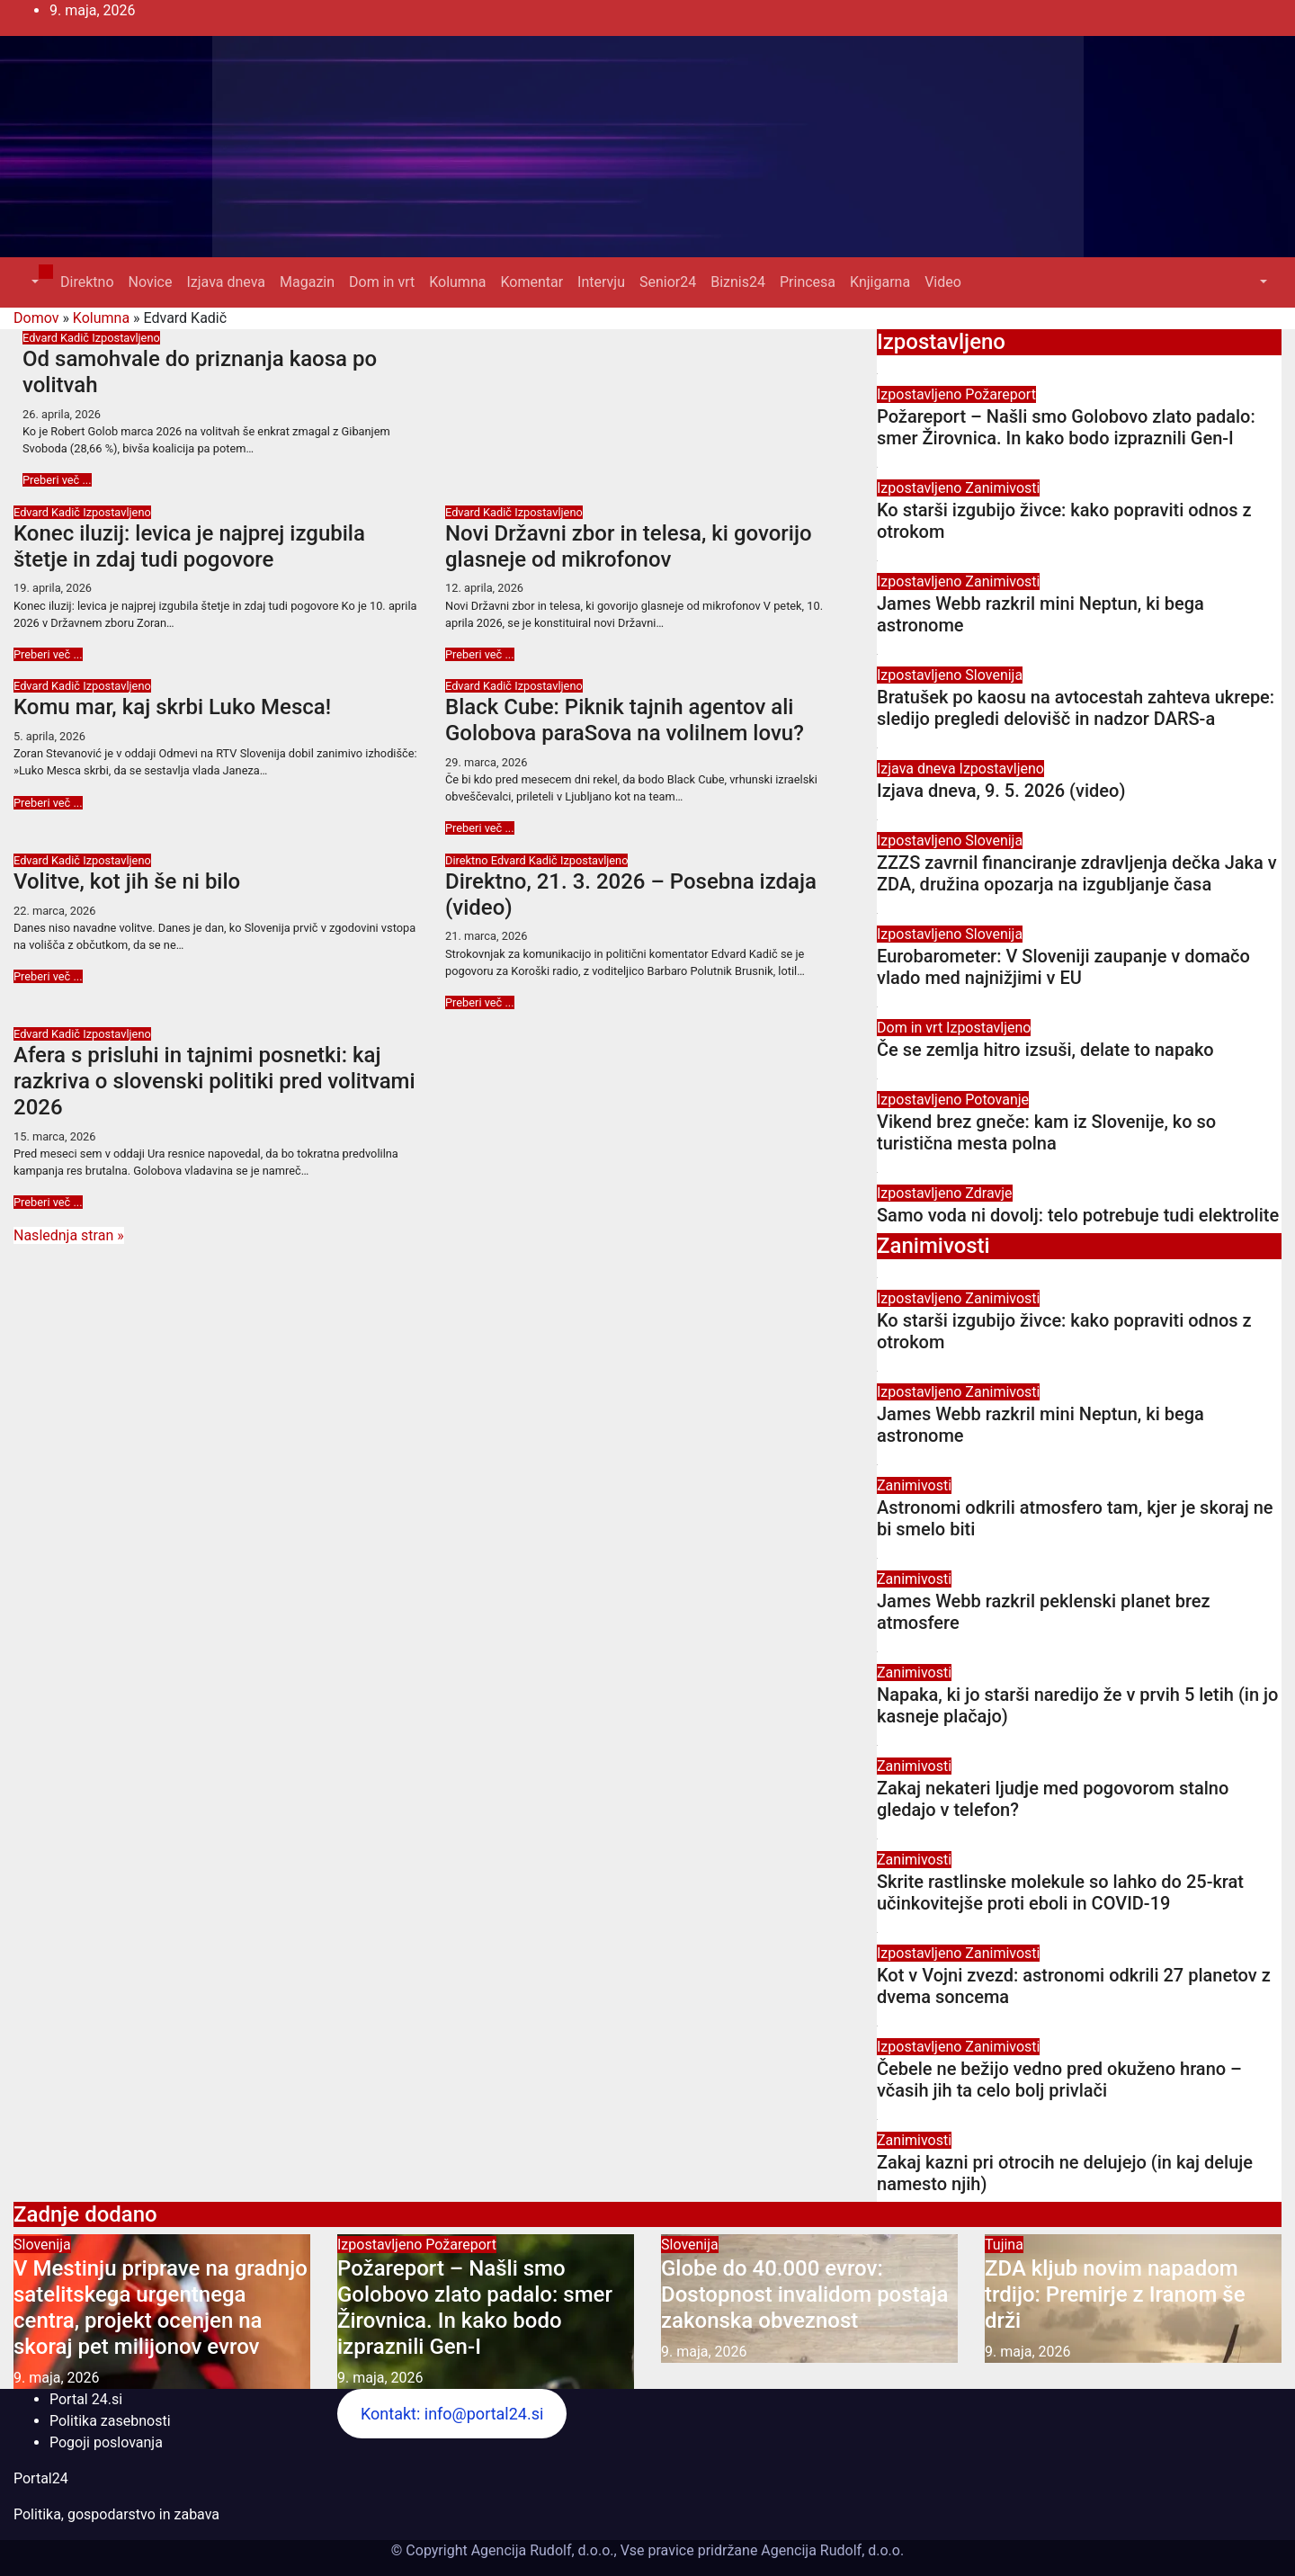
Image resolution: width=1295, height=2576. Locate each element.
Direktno (86, 282)
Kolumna (457, 282)
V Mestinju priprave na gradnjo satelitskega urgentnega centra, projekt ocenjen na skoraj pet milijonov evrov (160, 2307)
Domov (35, 317)
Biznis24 (737, 282)
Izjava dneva (225, 282)
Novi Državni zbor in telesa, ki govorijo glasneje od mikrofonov (628, 546)
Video (942, 282)
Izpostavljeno (126, 337)
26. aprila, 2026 (61, 414)
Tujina (1004, 2244)
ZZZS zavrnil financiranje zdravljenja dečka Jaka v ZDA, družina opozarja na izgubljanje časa (1077, 873)
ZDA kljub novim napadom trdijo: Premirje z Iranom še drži (1115, 2294)
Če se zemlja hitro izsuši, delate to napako (1045, 1049)
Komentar (531, 282)
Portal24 (40, 2478)
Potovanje (997, 1099)
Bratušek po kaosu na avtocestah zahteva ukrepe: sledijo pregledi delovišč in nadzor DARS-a (1075, 707)
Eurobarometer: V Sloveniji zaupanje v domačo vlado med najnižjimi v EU (1063, 966)
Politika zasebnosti (110, 2420)
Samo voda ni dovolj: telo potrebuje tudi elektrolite (1078, 1215)
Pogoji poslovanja (106, 2442)
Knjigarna (880, 282)
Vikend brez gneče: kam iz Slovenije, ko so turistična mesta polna (1046, 1132)
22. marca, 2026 (54, 910)
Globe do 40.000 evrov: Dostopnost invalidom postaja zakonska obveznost (804, 2294)
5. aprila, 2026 (49, 736)
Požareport (1000, 394)
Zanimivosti (1002, 487)
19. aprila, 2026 (52, 588)
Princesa (807, 282)
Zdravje (988, 1193)
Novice (151, 282)
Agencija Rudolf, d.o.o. (830, 2550)
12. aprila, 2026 (484, 588)
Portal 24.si (85, 2399)
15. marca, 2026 (54, 1136)
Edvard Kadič (57, 337)
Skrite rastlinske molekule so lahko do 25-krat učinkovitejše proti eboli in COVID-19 (1060, 1892)
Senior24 (667, 282)
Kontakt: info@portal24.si (452, 2413)
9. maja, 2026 (56, 2377)
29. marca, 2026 (486, 762)
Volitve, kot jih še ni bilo (126, 881)
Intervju (601, 282)
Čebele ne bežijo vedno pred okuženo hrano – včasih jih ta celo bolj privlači (1059, 2079)
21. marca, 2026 (486, 936)
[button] (33, 282)
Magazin (307, 282)
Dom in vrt (382, 282)
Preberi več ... (57, 480)
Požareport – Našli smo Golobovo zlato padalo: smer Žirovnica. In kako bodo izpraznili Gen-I (1066, 427)
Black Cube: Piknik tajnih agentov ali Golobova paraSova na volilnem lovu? (624, 720)
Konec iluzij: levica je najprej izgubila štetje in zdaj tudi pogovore (189, 546)
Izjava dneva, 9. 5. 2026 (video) (1001, 790)
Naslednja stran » (68, 1235)
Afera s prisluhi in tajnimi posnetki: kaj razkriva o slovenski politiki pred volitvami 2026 (214, 1081)
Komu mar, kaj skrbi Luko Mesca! (172, 707)
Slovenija (994, 675)
